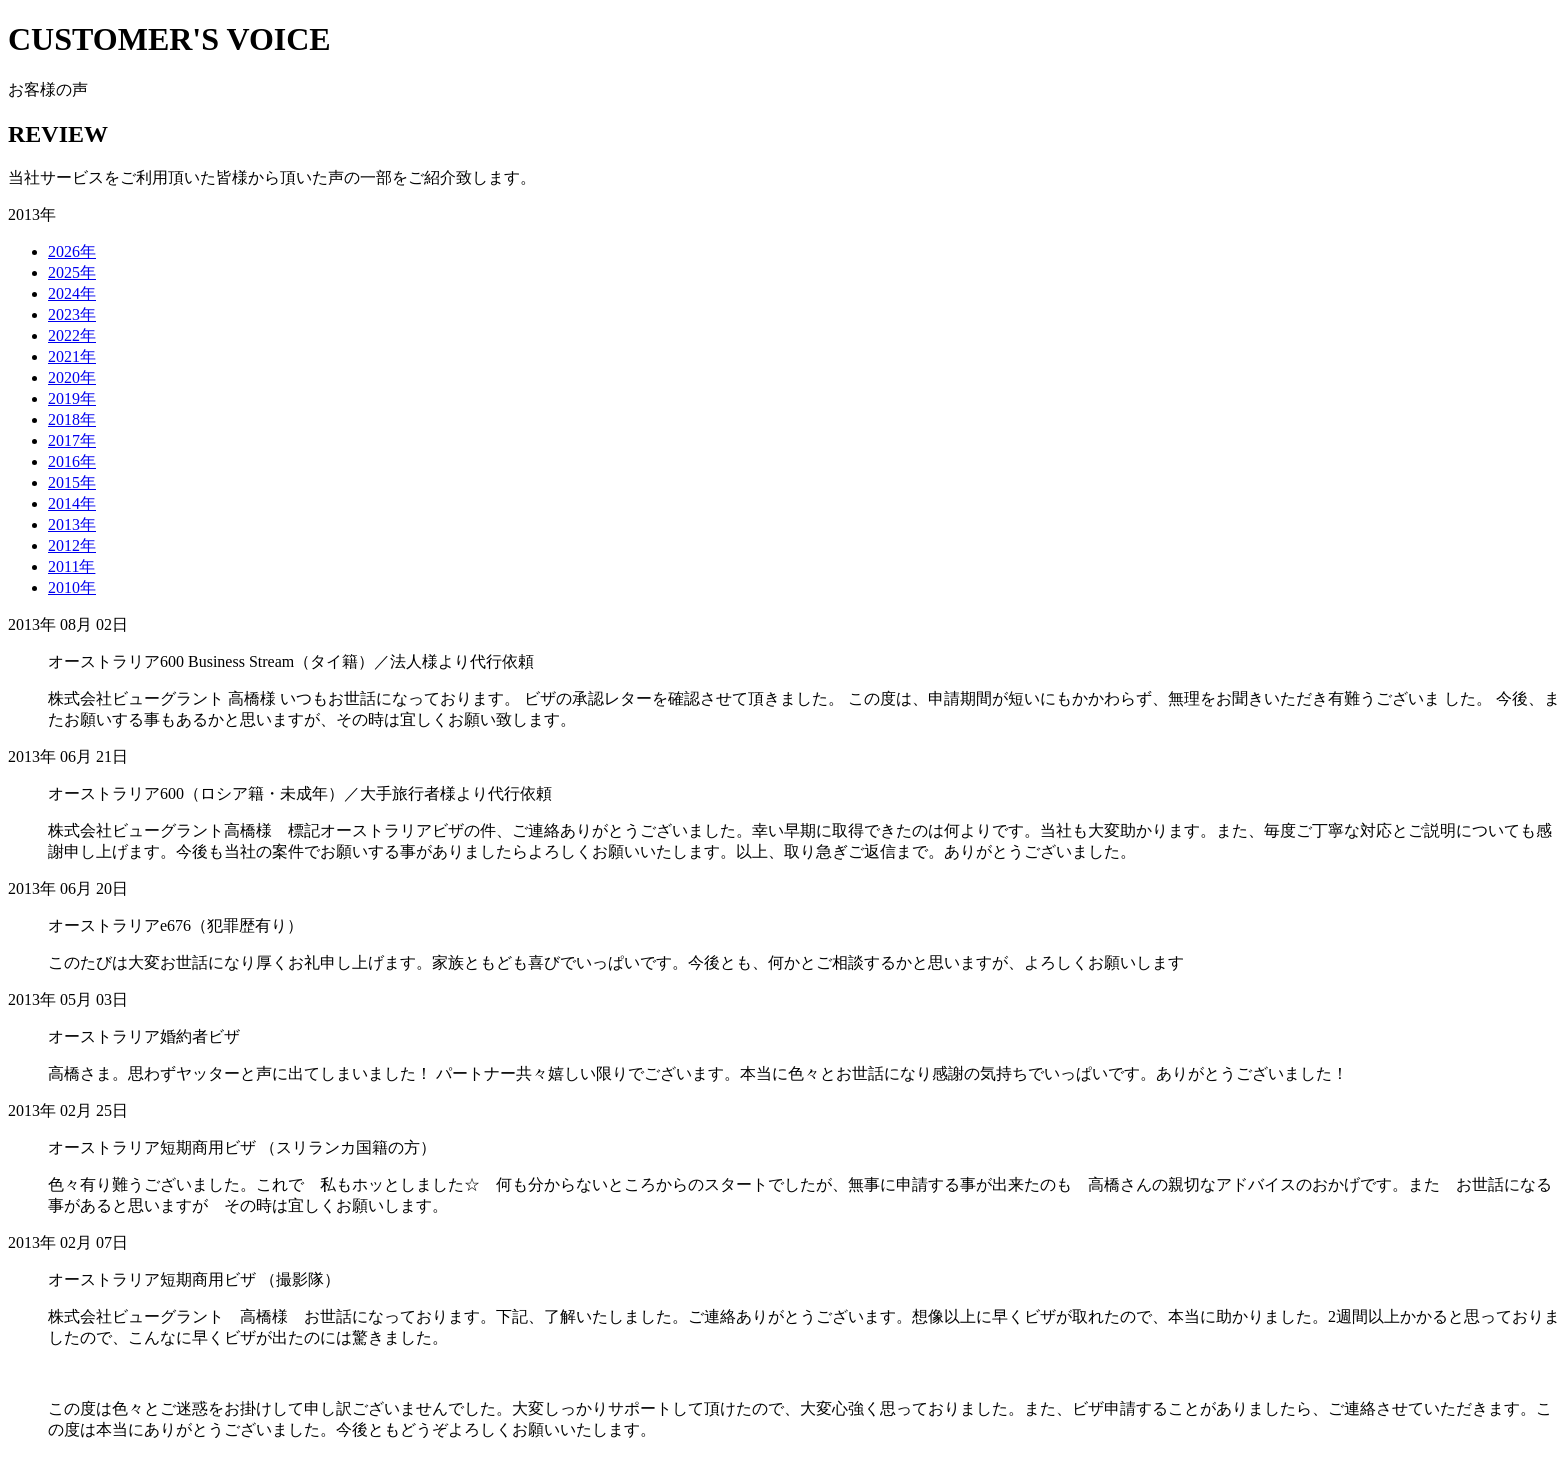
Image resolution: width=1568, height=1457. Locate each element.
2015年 (72, 482)
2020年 (72, 377)
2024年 (72, 293)
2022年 (72, 335)
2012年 (72, 545)
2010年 (72, 587)
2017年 (72, 440)
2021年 (72, 356)
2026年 (72, 251)
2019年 (72, 398)
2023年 (72, 314)
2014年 (72, 503)
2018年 (72, 419)
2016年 (72, 461)
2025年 (72, 272)
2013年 (72, 524)
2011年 (71, 566)
